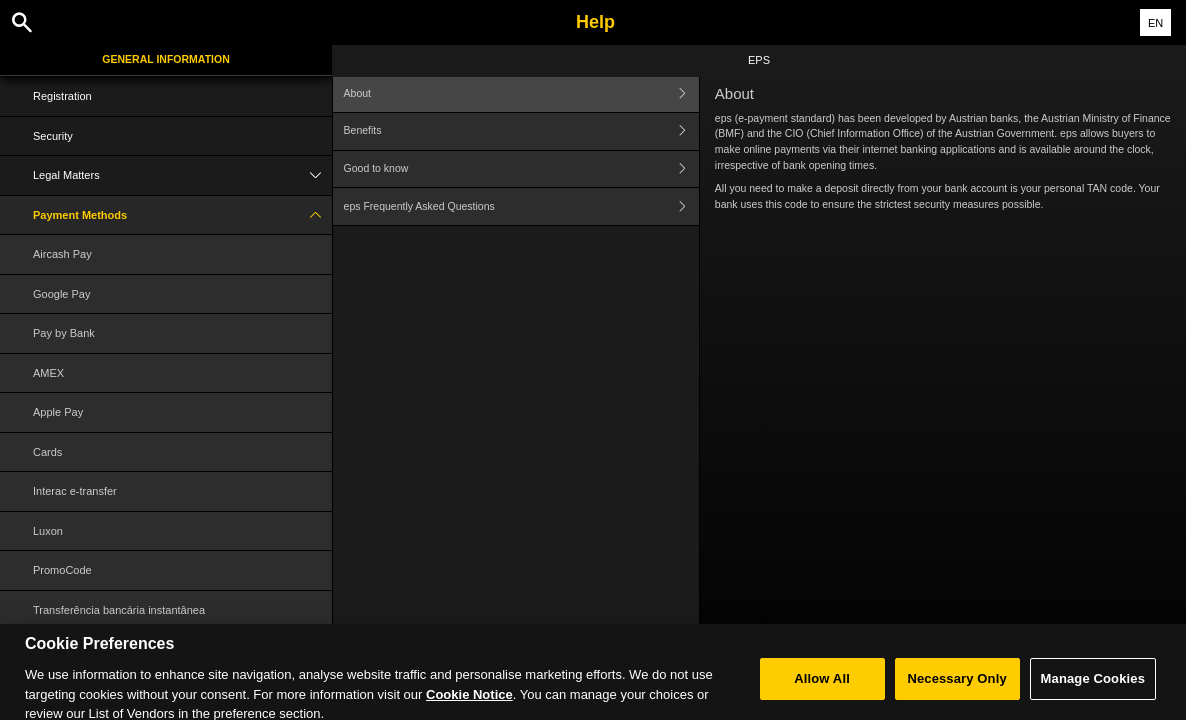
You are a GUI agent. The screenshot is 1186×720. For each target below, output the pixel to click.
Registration (62, 96)
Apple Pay (58, 412)
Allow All (822, 686)
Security (53, 136)
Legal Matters (182, 175)
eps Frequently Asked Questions (521, 206)
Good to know (521, 169)
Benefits (521, 131)
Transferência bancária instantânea (119, 610)
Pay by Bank (64, 333)
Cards (47, 452)
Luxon (48, 531)
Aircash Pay (62, 254)
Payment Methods (182, 215)
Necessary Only (956, 686)
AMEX (48, 373)
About (521, 93)
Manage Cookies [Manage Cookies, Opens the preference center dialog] (1093, 686)
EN (1155, 23)
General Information (165, 59)
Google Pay (61, 294)
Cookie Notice (469, 702)
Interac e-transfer (75, 491)
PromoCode (62, 570)
